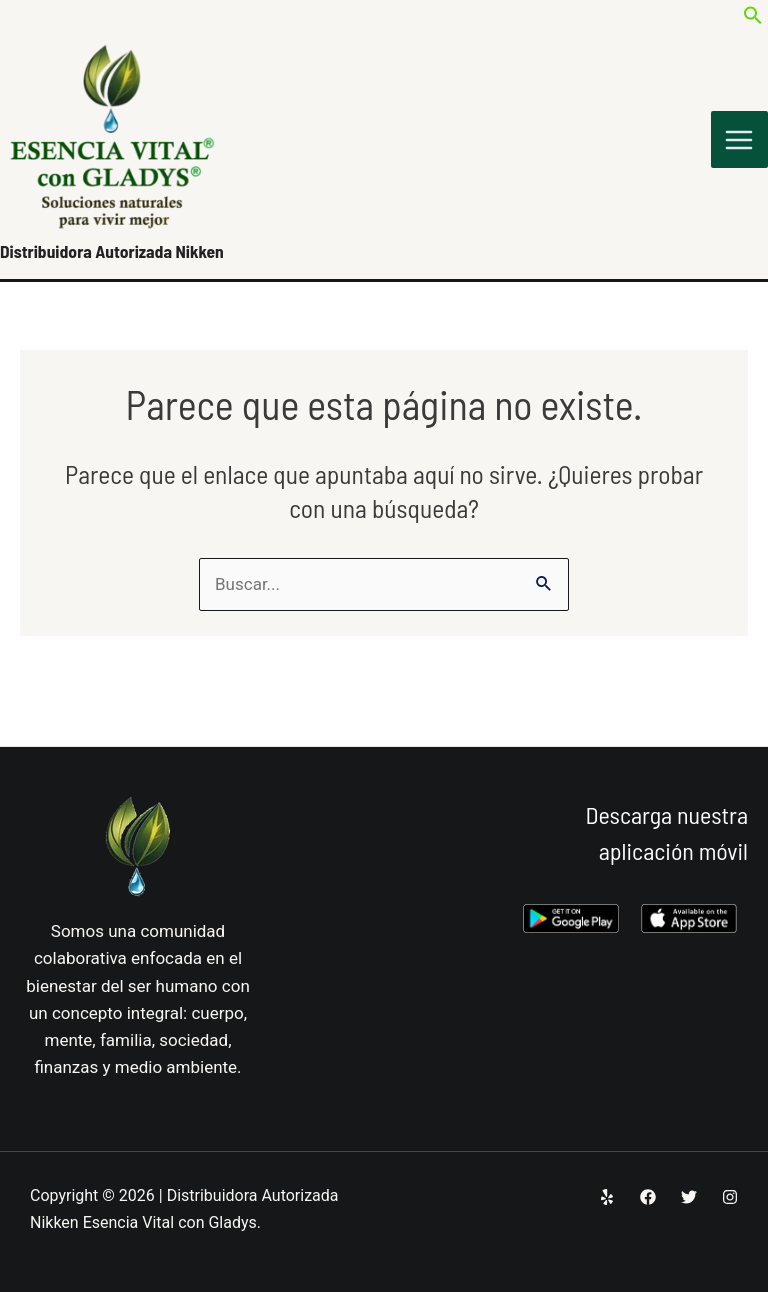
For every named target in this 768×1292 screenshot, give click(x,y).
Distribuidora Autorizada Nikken (115, 256)
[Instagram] (730, 1197)
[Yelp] (607, 1197)
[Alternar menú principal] (740, 143)
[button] (753, 19)
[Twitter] (689, 1197)
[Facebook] (648, 1197)
